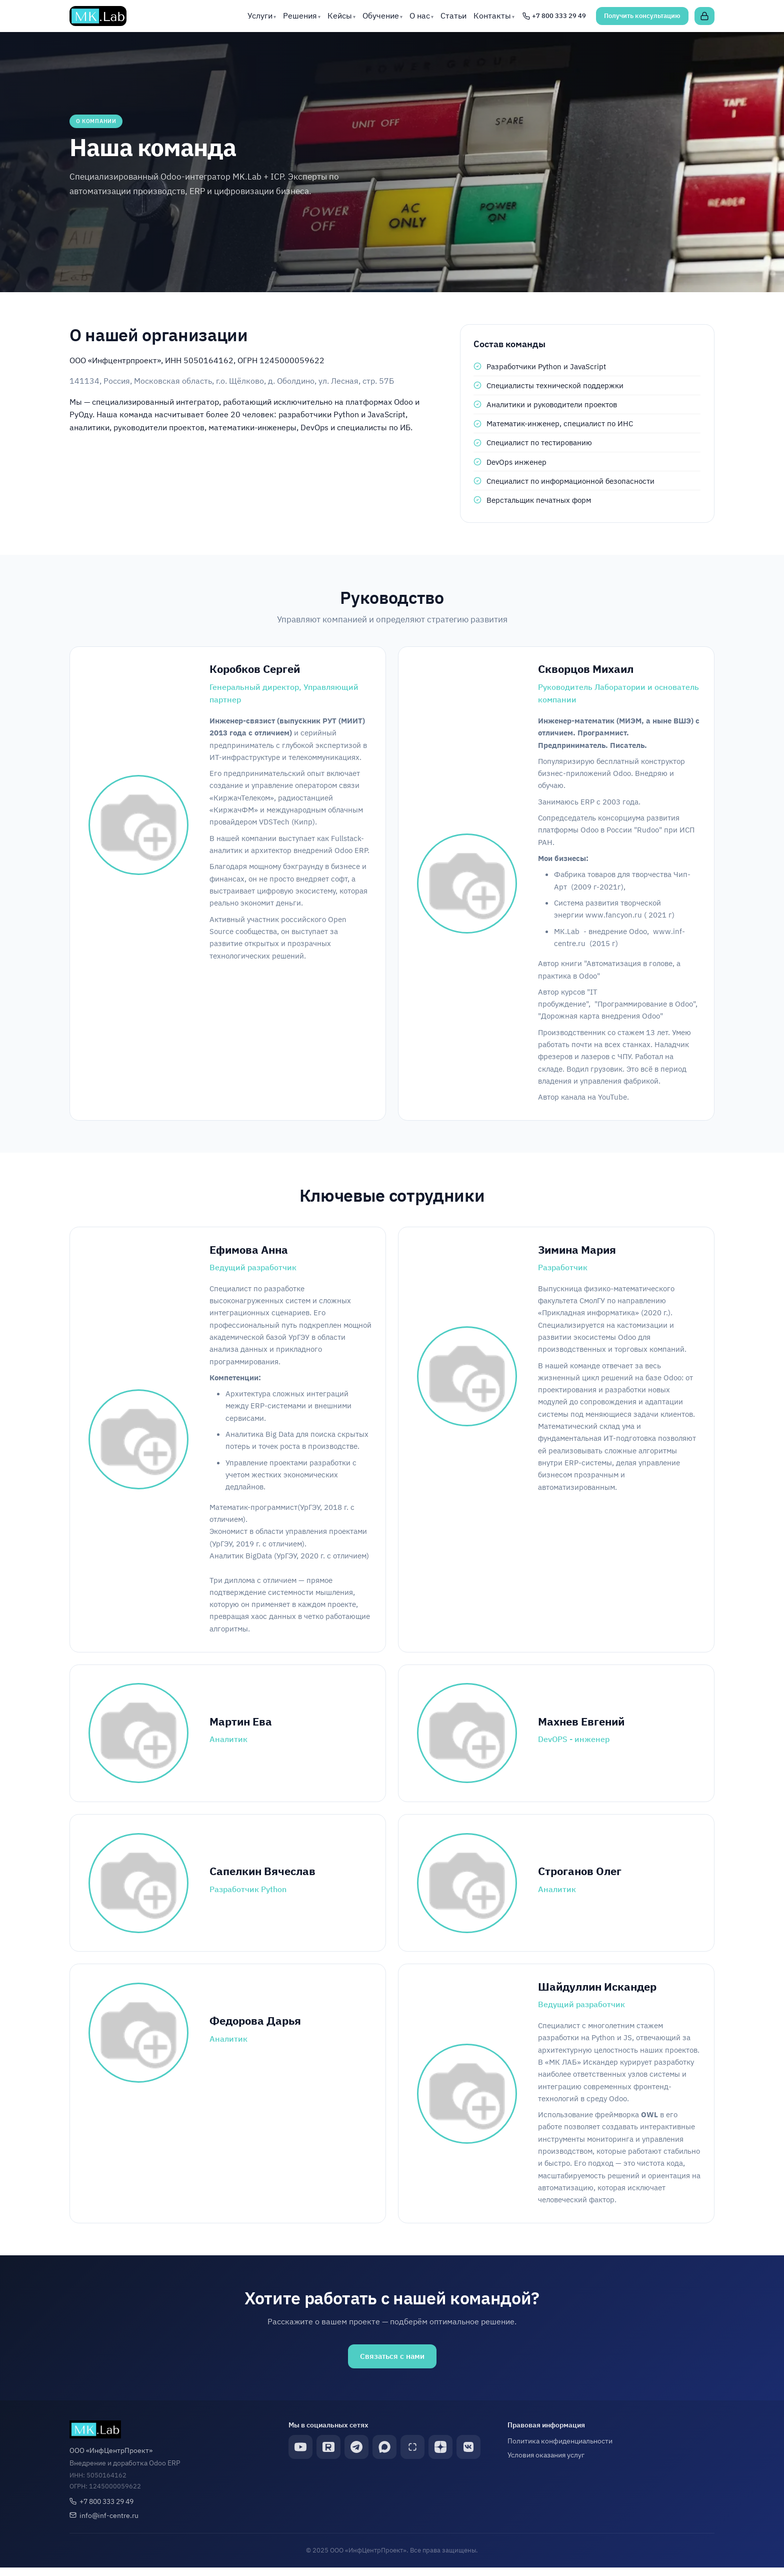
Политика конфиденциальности (560, 2448)
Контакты (492, 16)
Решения (300, 16)
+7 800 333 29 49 (107, 2509)
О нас (420, 16)
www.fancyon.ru (614, 917)
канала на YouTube (595, 1099)
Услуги (260, 16)
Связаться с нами (392, 2364)
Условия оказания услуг (546, 2462)
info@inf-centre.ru (109, 2523)
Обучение (380, 16)
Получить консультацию (642, 16)
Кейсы (340, 16)
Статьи (453, 16)
